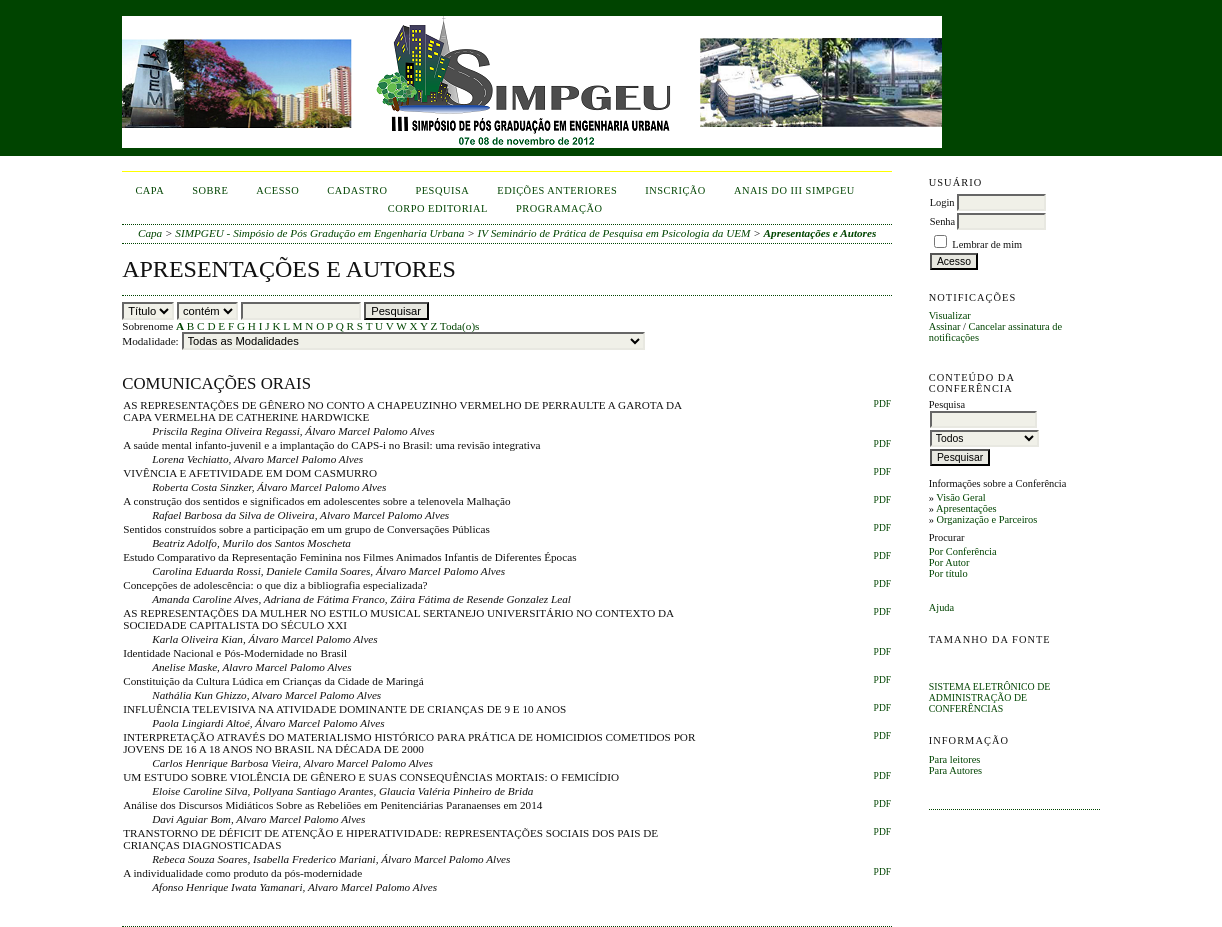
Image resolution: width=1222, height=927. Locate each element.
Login (942, 202)
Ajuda (941, 607)
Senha (942, 221)
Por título (948, 573)
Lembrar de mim (987, 244)
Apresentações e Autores (820, 233)
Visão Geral (960, 497)
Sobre (210, 190)
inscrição (675, 190)
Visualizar (950, 315)
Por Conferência (963, 551)
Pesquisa (442, 190)
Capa (149, 190)
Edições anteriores (557, 190)
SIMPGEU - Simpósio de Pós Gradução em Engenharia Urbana (319, 233)
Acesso (277, 190)
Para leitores (955, 759)
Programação (559, 208)
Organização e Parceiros (987, 519)
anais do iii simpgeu (794, 190)
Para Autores (955, 770)
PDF (882, 404)
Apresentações (966, 508)
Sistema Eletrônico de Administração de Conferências (990, 697)
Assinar (945, 326)
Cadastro (357, 190)
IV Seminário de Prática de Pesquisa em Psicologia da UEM (614, 233)
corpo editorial (438, 208)
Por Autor (949, 562)
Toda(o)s (460, 326)
